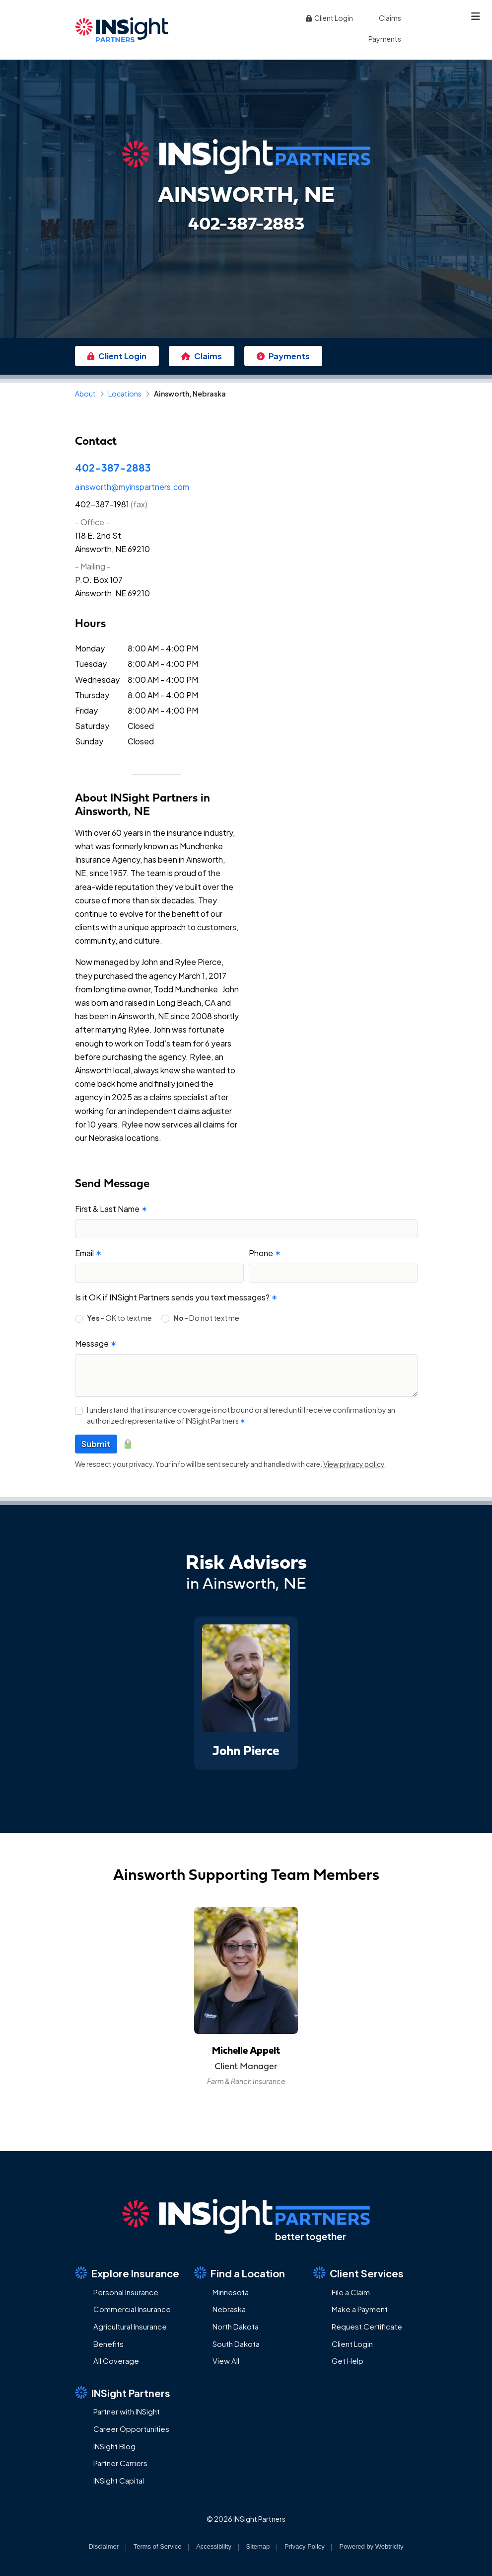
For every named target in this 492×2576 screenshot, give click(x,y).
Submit (96, 1444)
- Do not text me (206, 1317)
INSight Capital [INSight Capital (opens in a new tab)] (118, 2480)
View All (225, 2360)
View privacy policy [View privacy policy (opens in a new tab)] (354, 1463)
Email (88, 1253)
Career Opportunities (131, 2428)
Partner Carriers (120, 2463)
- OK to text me (119, 1317)
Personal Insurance (125, 2292)
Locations (124, 393)
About (85, 393)
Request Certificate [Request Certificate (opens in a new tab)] (367, 2326)
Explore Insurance (127, 2272)
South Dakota (236, 2343)
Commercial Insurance (132, 2309)
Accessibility (213, 2546)
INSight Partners (122, 2392)
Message (96, 1343)
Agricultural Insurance (130, 2326)
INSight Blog (114, 2446)
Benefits (108, 2343)
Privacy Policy (304, 2546)
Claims (390, 17)
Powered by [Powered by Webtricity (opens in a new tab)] (371, 2546)
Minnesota (230, 2292)
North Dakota (235, 2326)
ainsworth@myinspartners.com (132, 487)
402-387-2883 (113, 467)
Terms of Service (158, 2546)
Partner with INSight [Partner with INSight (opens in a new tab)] (126, 2411)
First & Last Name (111, 1209)
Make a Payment (360, 2309)
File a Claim (351, 2292)
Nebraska (229, 2309)
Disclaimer (103, 2546)
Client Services (358, 2272)
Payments (384, 38)
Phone (265, 1253)
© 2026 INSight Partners (246, 2518)
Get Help (347, 2360)
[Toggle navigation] (475, 16)
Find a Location (239, 2272)
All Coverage (116, 2360)
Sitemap (258, 2546)
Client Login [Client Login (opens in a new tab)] (328, 17)
